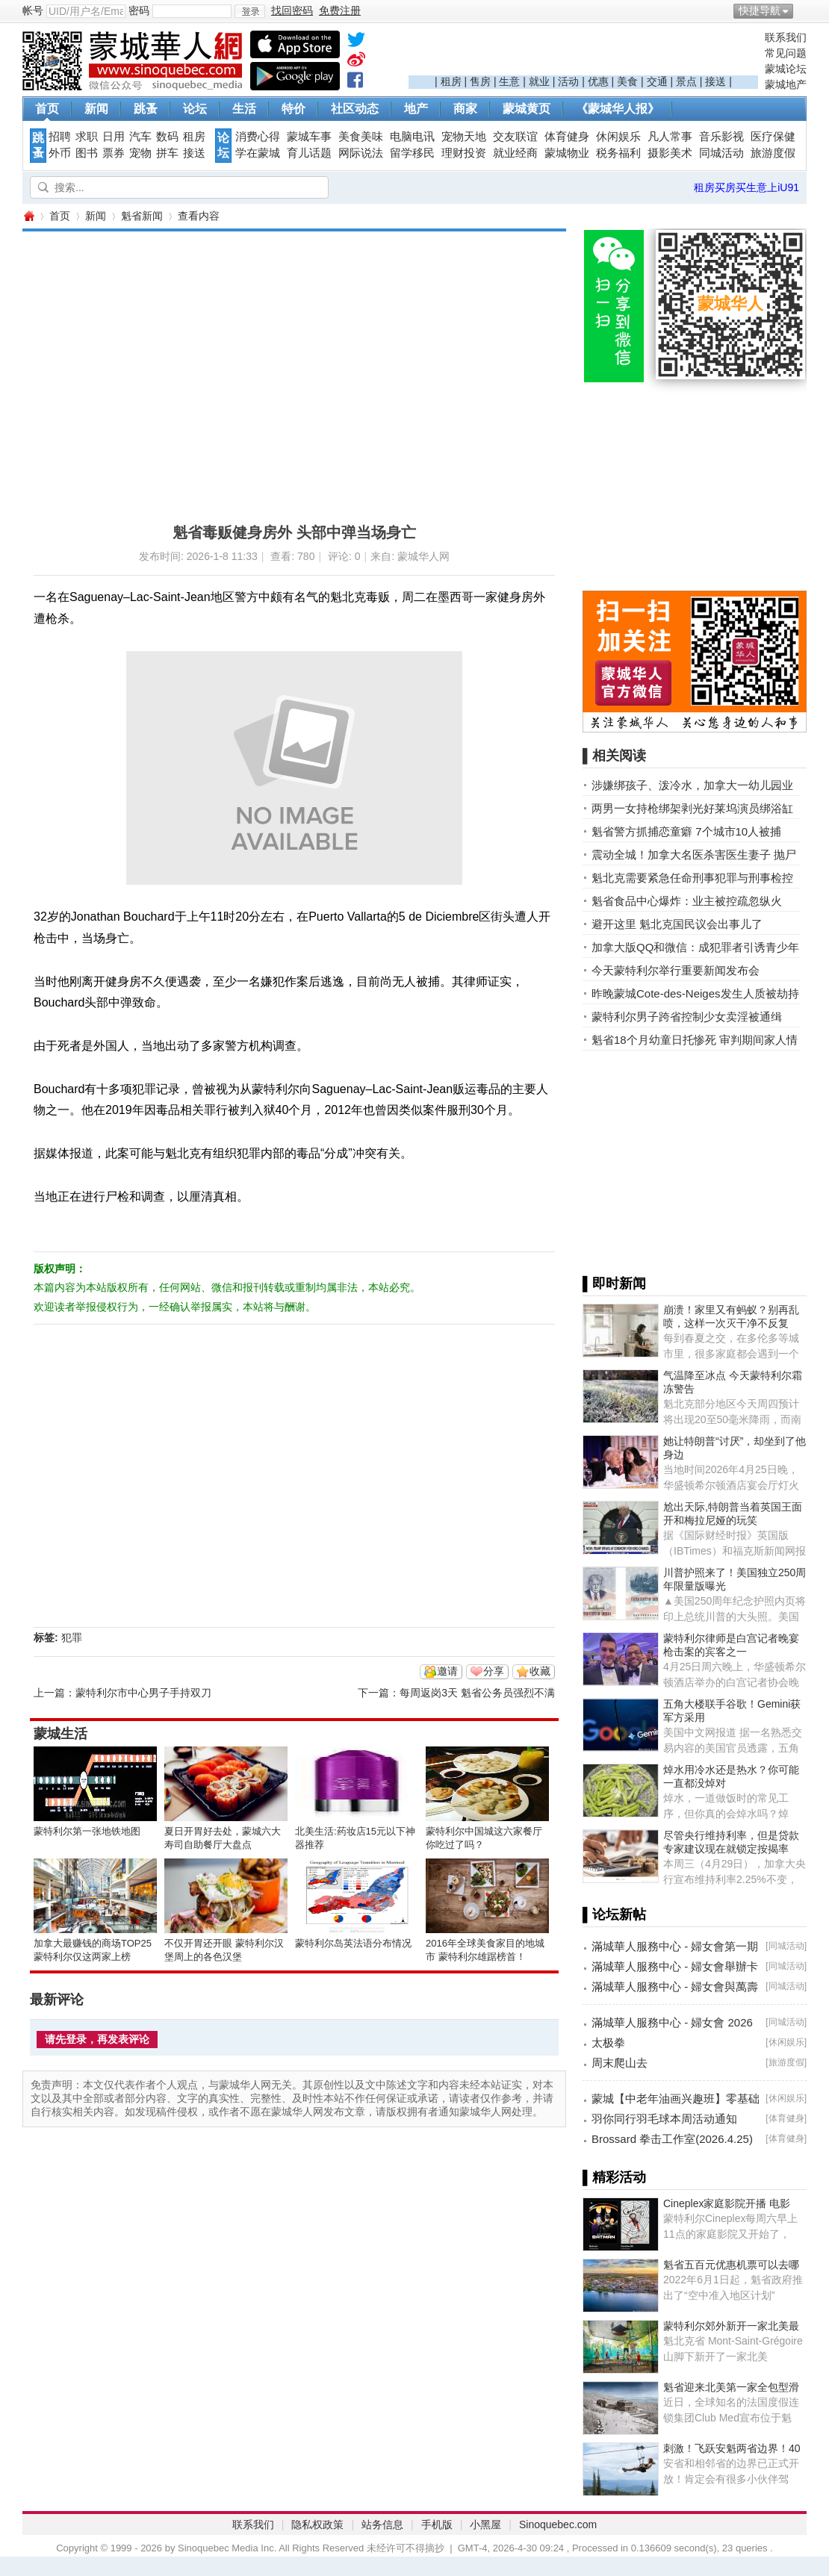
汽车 (140, 137)
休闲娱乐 (618, 137)
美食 (627, 81)
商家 (465, 108)
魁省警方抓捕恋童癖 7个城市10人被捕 (686, 831)
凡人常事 (670, 137)
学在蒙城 (257, 153)
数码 (167, 137)
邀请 (447, 1671)
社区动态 (355, 108)
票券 (113, 153)
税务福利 (618, 153)
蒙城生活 (60, 1733)
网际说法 (360, 153)
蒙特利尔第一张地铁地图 (87, 1831)
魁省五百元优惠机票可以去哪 (731, 2265)
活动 (568, 81)
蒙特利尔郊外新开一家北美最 (731, 2326)
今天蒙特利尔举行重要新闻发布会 (676, 970)
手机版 (437, 2524)
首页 (47, 108)
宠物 (140, 153)
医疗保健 (773, 137)
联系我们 (786, 37)
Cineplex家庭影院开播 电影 (726, 2203)
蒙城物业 (566, 153)
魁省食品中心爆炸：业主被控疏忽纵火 (687, 901)
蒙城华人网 (28, 216)
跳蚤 (146, 108)
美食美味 (360, 137)
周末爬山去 (620, 2062)
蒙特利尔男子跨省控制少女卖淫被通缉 (687, 1016)
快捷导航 (759, 10)
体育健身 (566, 137)
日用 (113, 137)
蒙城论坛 (786, 69)
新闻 (96, 108)
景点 (686, 81)
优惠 (598, 81)
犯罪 (71, 1637)
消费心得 (257, 137)
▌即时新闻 (614, 1283)
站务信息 (382, 2524)
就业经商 (515, 153)
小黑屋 (485, 2524)
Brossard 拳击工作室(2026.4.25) (672, 2138)
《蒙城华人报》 (617, 108)
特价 (293, 108)
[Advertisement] (583, 53)
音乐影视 (721, 137)
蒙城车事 (309, 137)
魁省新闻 (142, 216)
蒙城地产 (786, 84)
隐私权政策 (317, 2524)
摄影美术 (670, 153)
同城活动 (721, 153)
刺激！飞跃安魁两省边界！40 (732, 2448)
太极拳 (608, 2042)
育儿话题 (309, 153)
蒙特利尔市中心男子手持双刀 (143, 1693)
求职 (86, 137)
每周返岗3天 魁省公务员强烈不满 (477, 1693)
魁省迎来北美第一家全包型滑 (731, 2387)
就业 (539, 81)
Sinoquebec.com (558, 2524)
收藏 (540, 1671)
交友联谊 (515, 137)
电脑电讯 (412, 137)
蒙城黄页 (526, 108)
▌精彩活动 (614, 2177)
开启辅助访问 (803, 10)
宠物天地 (463, 137)
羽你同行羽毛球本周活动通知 (664, 2118)
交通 (657, 81)
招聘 (60, 137)
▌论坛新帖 (614, 1914)
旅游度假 (773, 153)
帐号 (32, 10)
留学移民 (412, 153)
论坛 (195, 108)
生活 (244, 108)
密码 (138, 10)
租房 (451, 81)
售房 (480, 81)
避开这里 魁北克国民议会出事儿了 (677, 924)
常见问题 (786, 53)
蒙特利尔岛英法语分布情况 (353, 1943)
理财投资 (463, 153)
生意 (509, 81)
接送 (715, 81)
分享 (493, 1671)
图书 (86, 153)
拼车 (167, 153)
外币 (60, 153)
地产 (416, 108)
